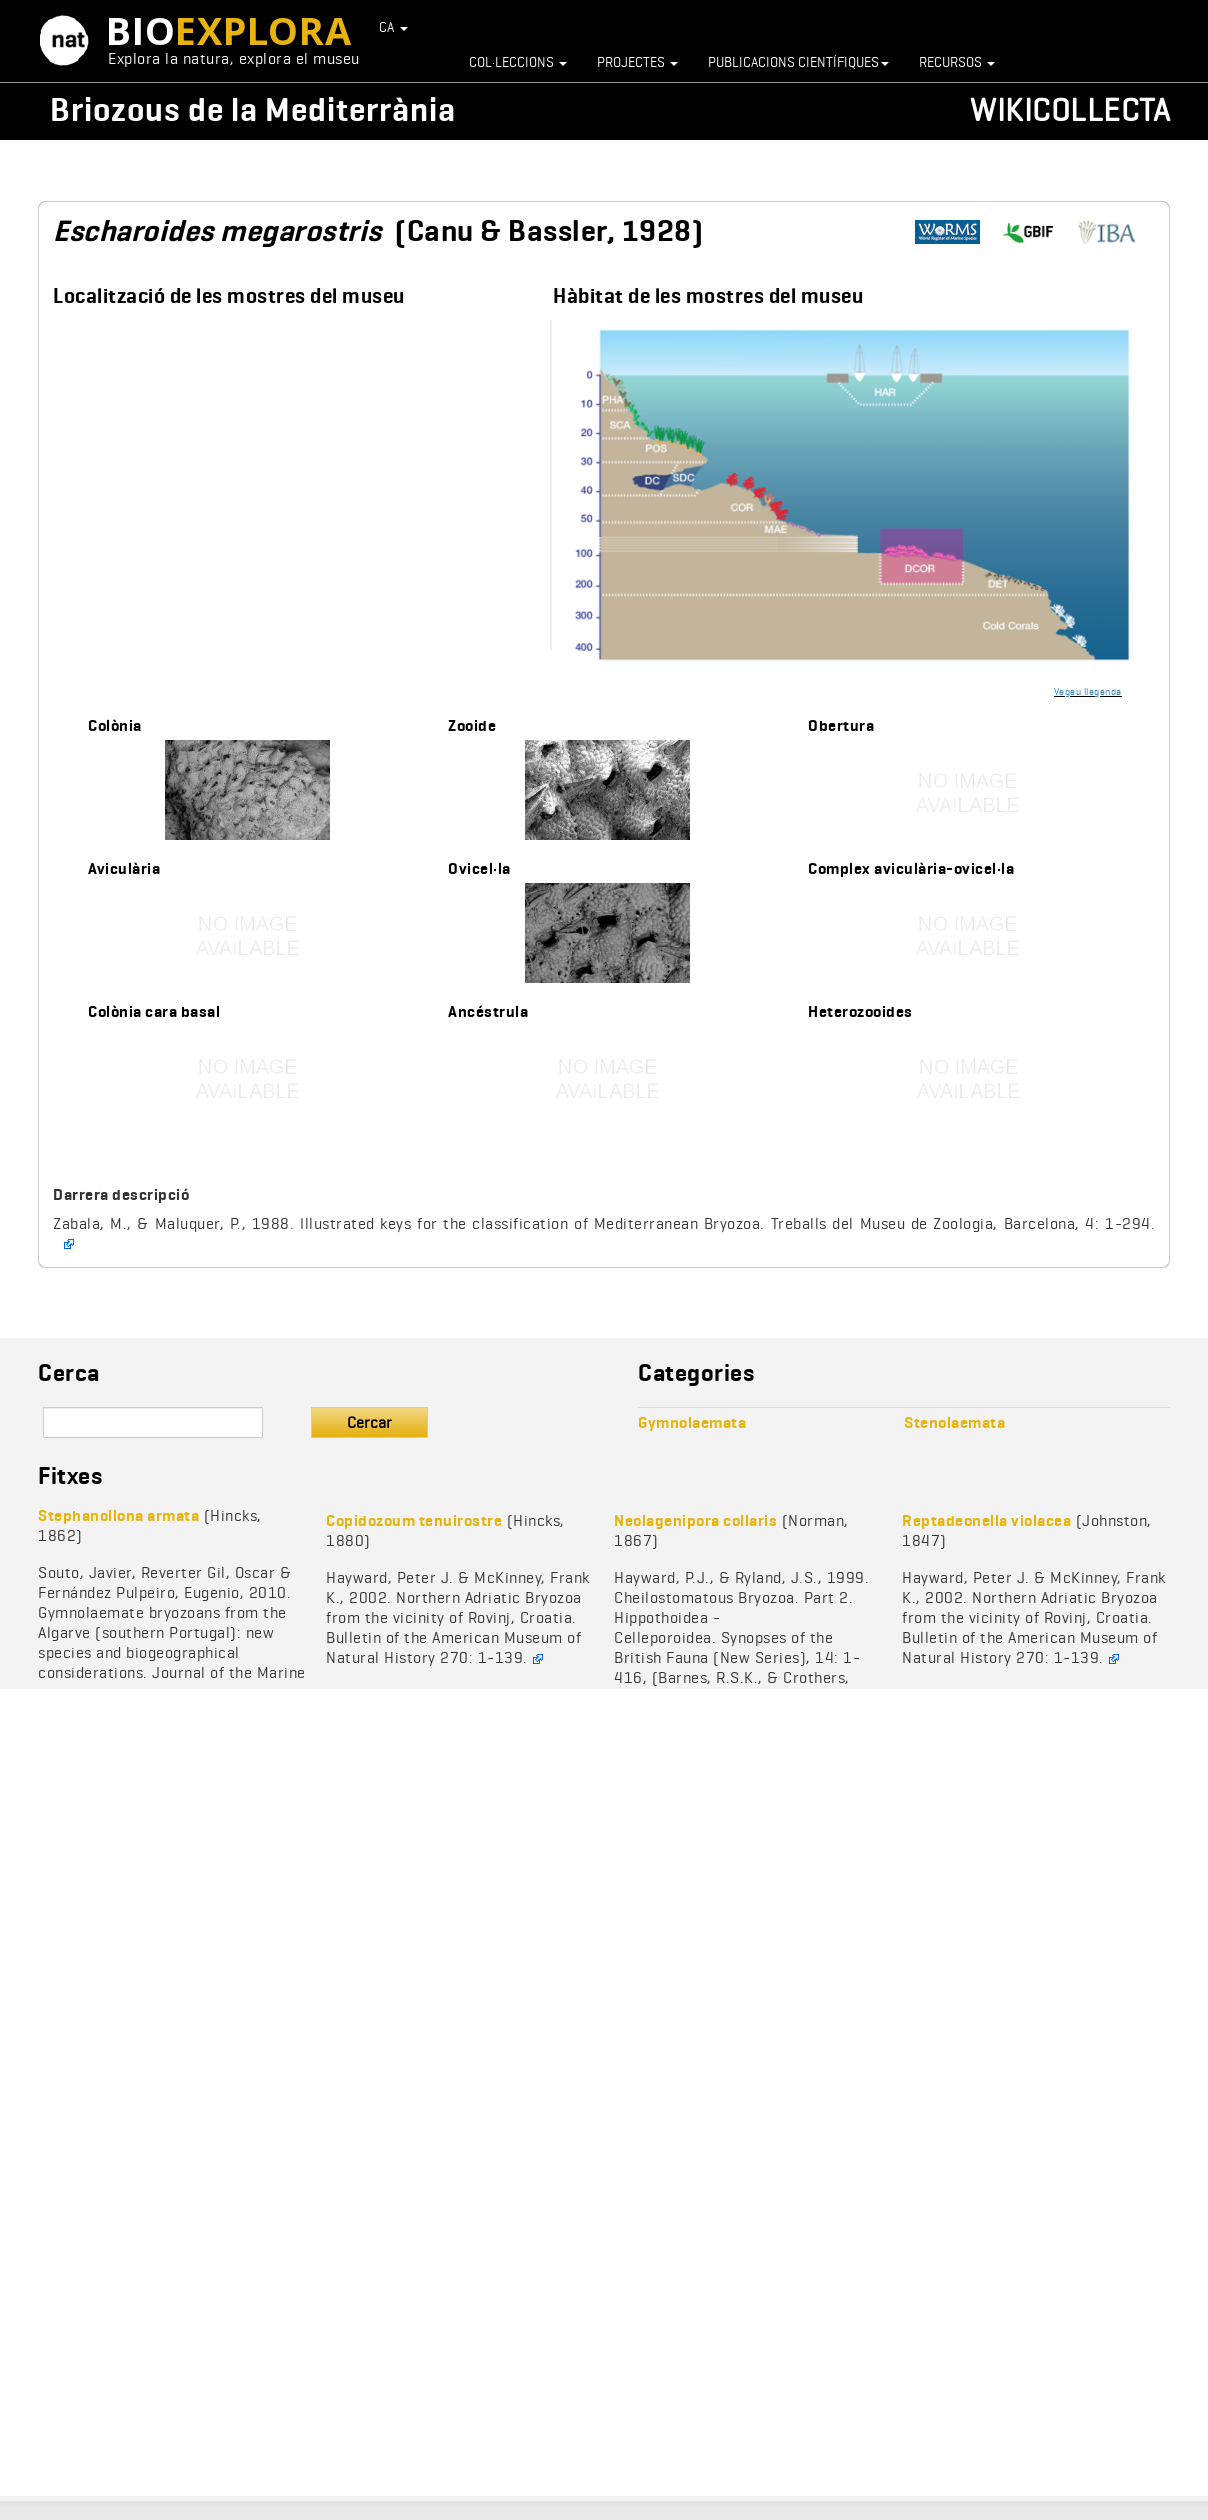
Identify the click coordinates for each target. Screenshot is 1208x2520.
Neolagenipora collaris (695, 1520)
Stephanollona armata (118, 1515)
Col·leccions (518, 62)
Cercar (369, 1422)
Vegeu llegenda (1088, 691)
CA (394, 27)
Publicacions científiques (798, 62)
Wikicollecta (1070, 109)
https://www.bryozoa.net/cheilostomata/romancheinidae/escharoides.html (1115, 232)
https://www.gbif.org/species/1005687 (1035, 232)
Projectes (637, 62)
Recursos (957, 62)
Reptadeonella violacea (986, 1520)
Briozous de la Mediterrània (253, 109)
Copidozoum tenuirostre (414, 1520)
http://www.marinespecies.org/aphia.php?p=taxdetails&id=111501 (955, 232)
